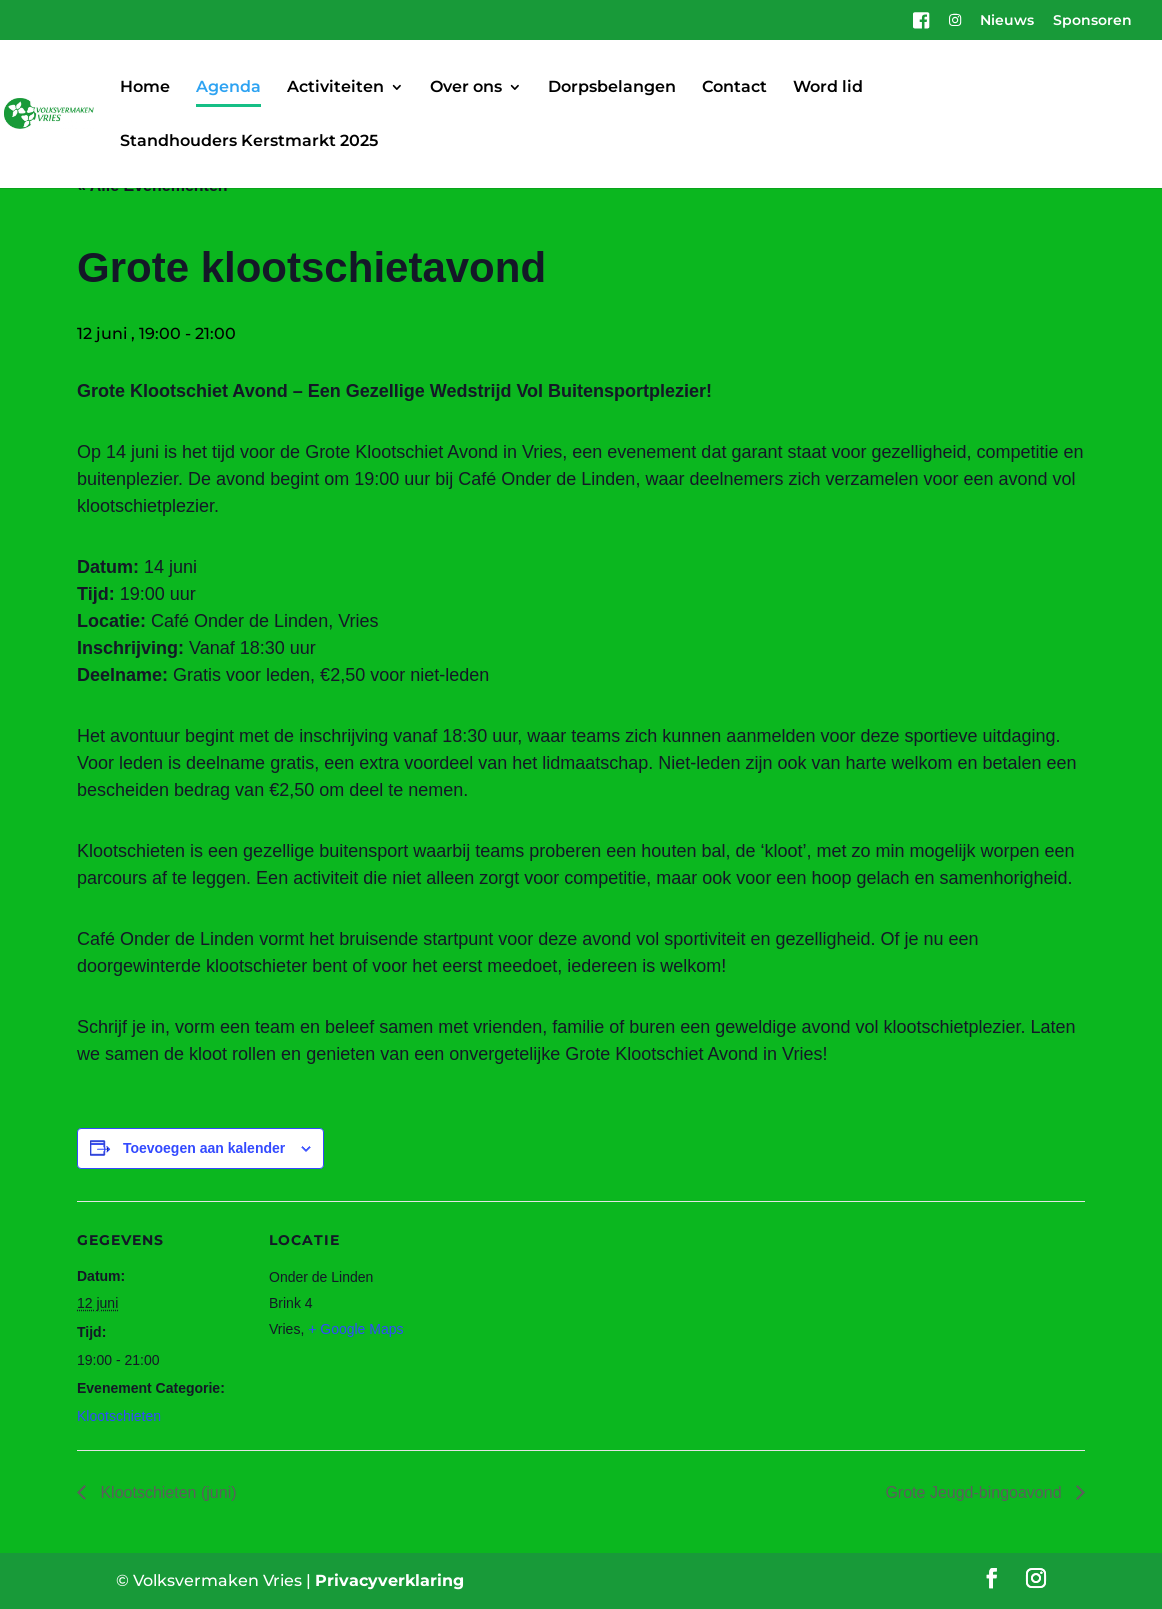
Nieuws (1007, 21)
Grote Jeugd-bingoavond (975, 1492)
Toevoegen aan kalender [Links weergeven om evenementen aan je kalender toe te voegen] (204, 1148)
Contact (734, 88)
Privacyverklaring (389, 1580)
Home (145, 88)
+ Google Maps (355, 1329)
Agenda (228, 88)
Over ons (466, 88)
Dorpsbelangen (612, 88)
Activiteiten (335, 88)
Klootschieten (119, 1416)
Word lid (828, 88)
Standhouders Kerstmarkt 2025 (249, 142)
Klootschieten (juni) (166, 1492)
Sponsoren (1092, 21)
